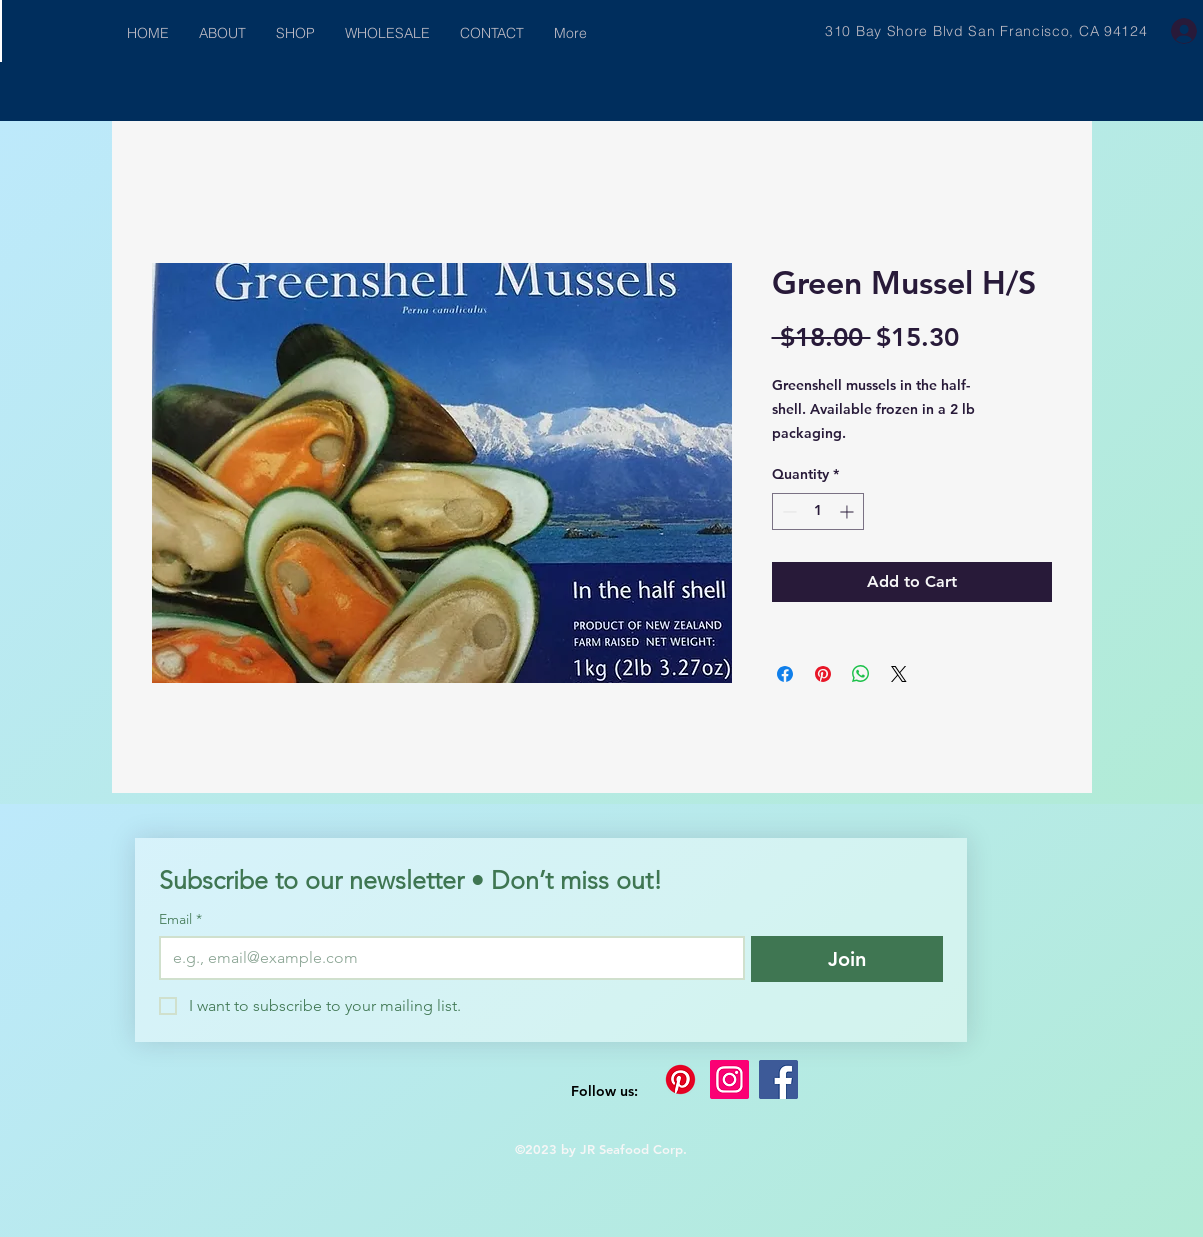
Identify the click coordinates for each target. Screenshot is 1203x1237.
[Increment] (848, 511)
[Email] (446, 958)
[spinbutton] (818, 511)
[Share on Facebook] (785, 674)
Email (180, 919)
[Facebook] (778, 1079)
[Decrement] (787, 511)
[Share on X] (899, 674)
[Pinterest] (680, 1079)
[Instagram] (729, 1079)
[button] (295, 33)
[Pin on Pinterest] (823, 674)
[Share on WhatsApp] (861, 674)
